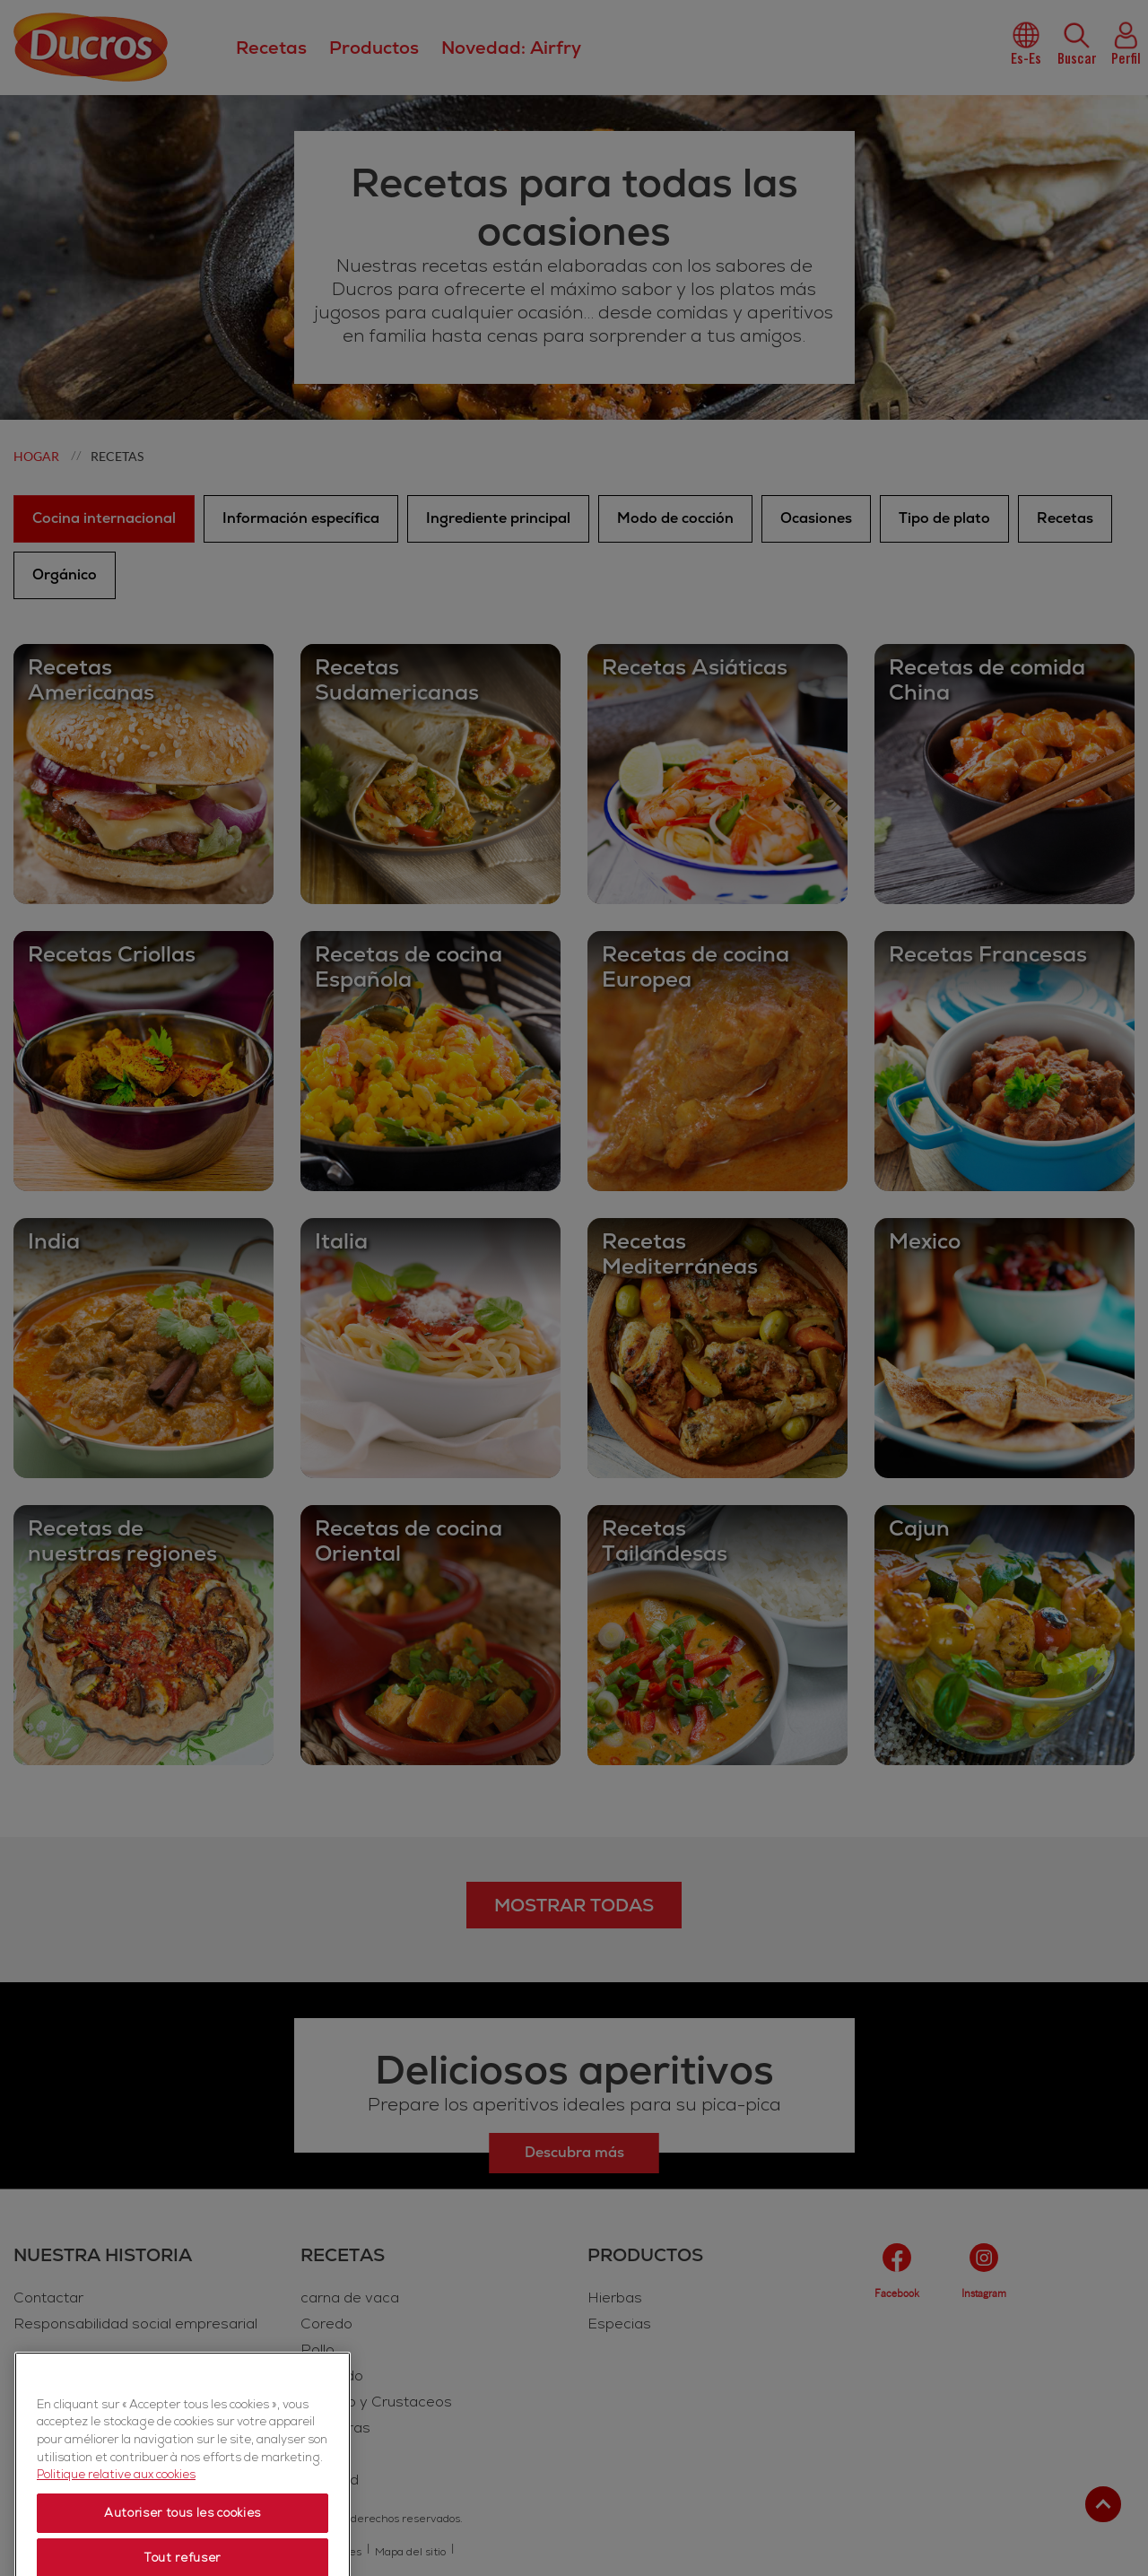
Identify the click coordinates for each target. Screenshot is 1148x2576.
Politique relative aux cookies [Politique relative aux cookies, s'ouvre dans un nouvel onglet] (116, 2528)
